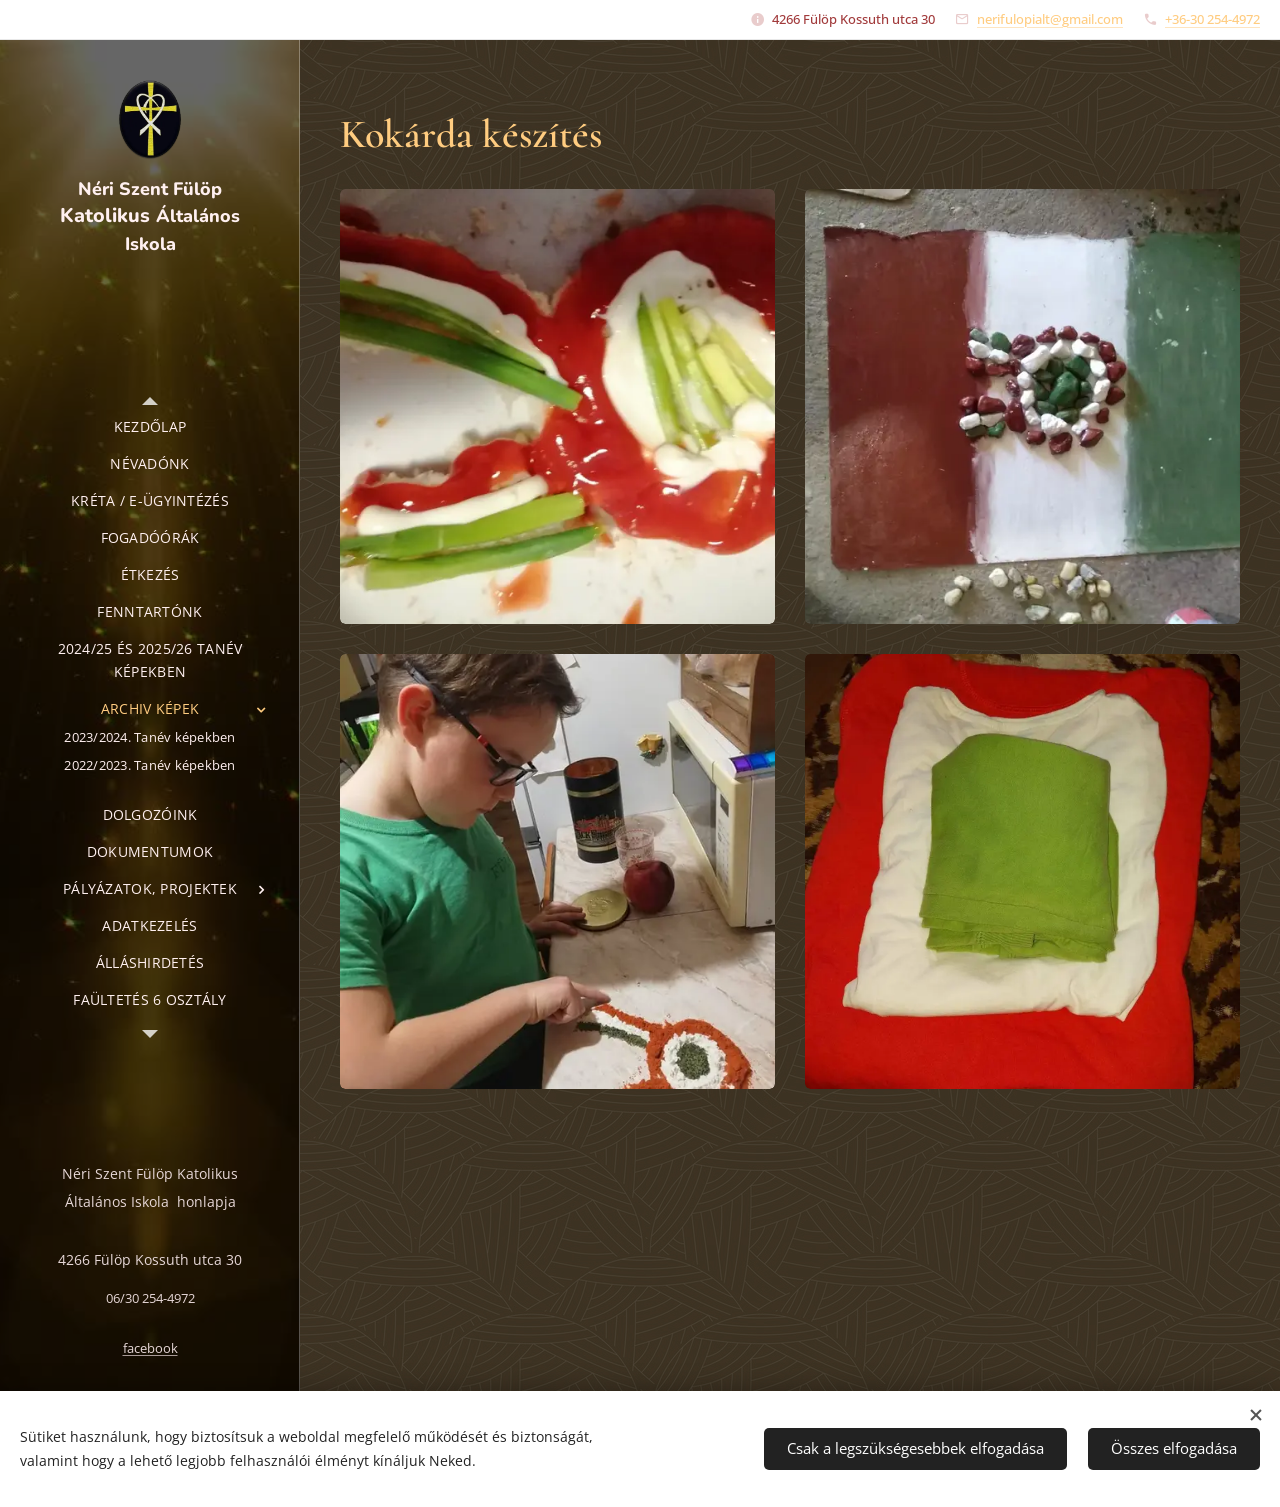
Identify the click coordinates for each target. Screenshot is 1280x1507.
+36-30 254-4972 (1212, 19)
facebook (150, 1348)
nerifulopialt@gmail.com (1050, 19)
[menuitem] (150, 426)
